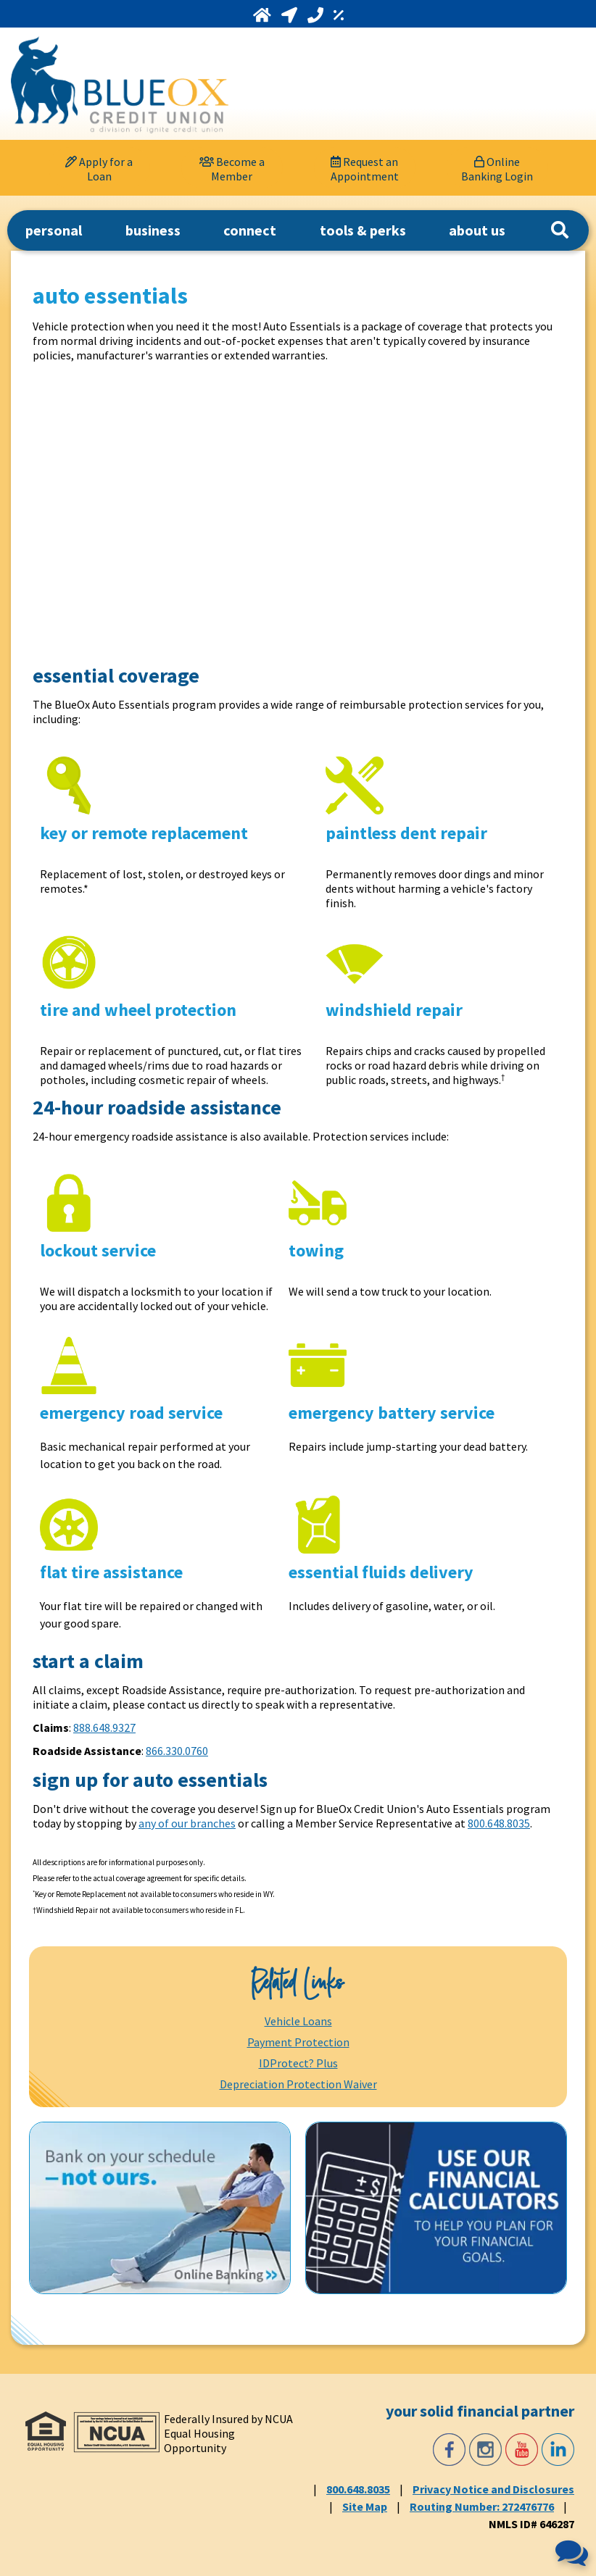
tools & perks (363, 230)
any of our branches (187, 1823)
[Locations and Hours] (290, 15)
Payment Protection (298, 2042)
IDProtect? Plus (298, 2063)
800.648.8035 (499, 1823)
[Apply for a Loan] (99, 167)
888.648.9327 (104, 1727)
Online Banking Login (497, 168)
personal (53, 230)
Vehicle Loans (298, 2021)
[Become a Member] (232, 167)
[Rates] (339, 15)
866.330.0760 (177, 1750)
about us (477, 230)
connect (249, 230)
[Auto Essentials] (265, 512)
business (153, 230)
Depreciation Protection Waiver (298, 2084)
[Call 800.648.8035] (316, 15)
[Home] (263, 15)
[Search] (560, 230)
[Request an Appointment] (364, 167)
